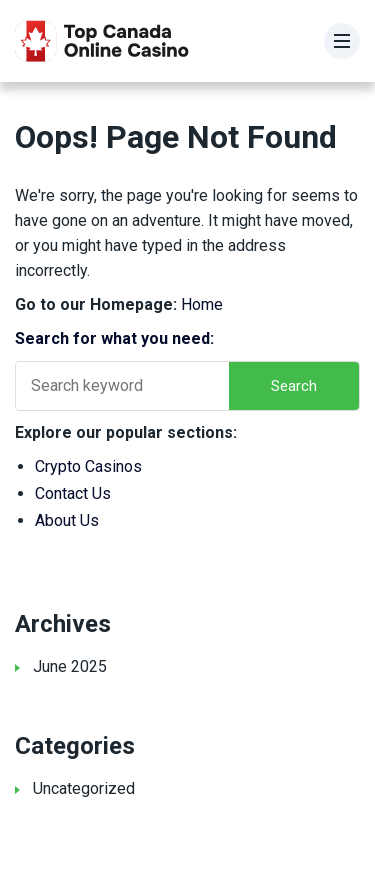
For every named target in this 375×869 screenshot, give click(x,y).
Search (294, 386)
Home (202, 304)
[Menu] (342, 41)
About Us (67, 520)
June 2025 (70, 666)
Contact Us (73, 493)
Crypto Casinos (88, 466)
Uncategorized (84, 788)
